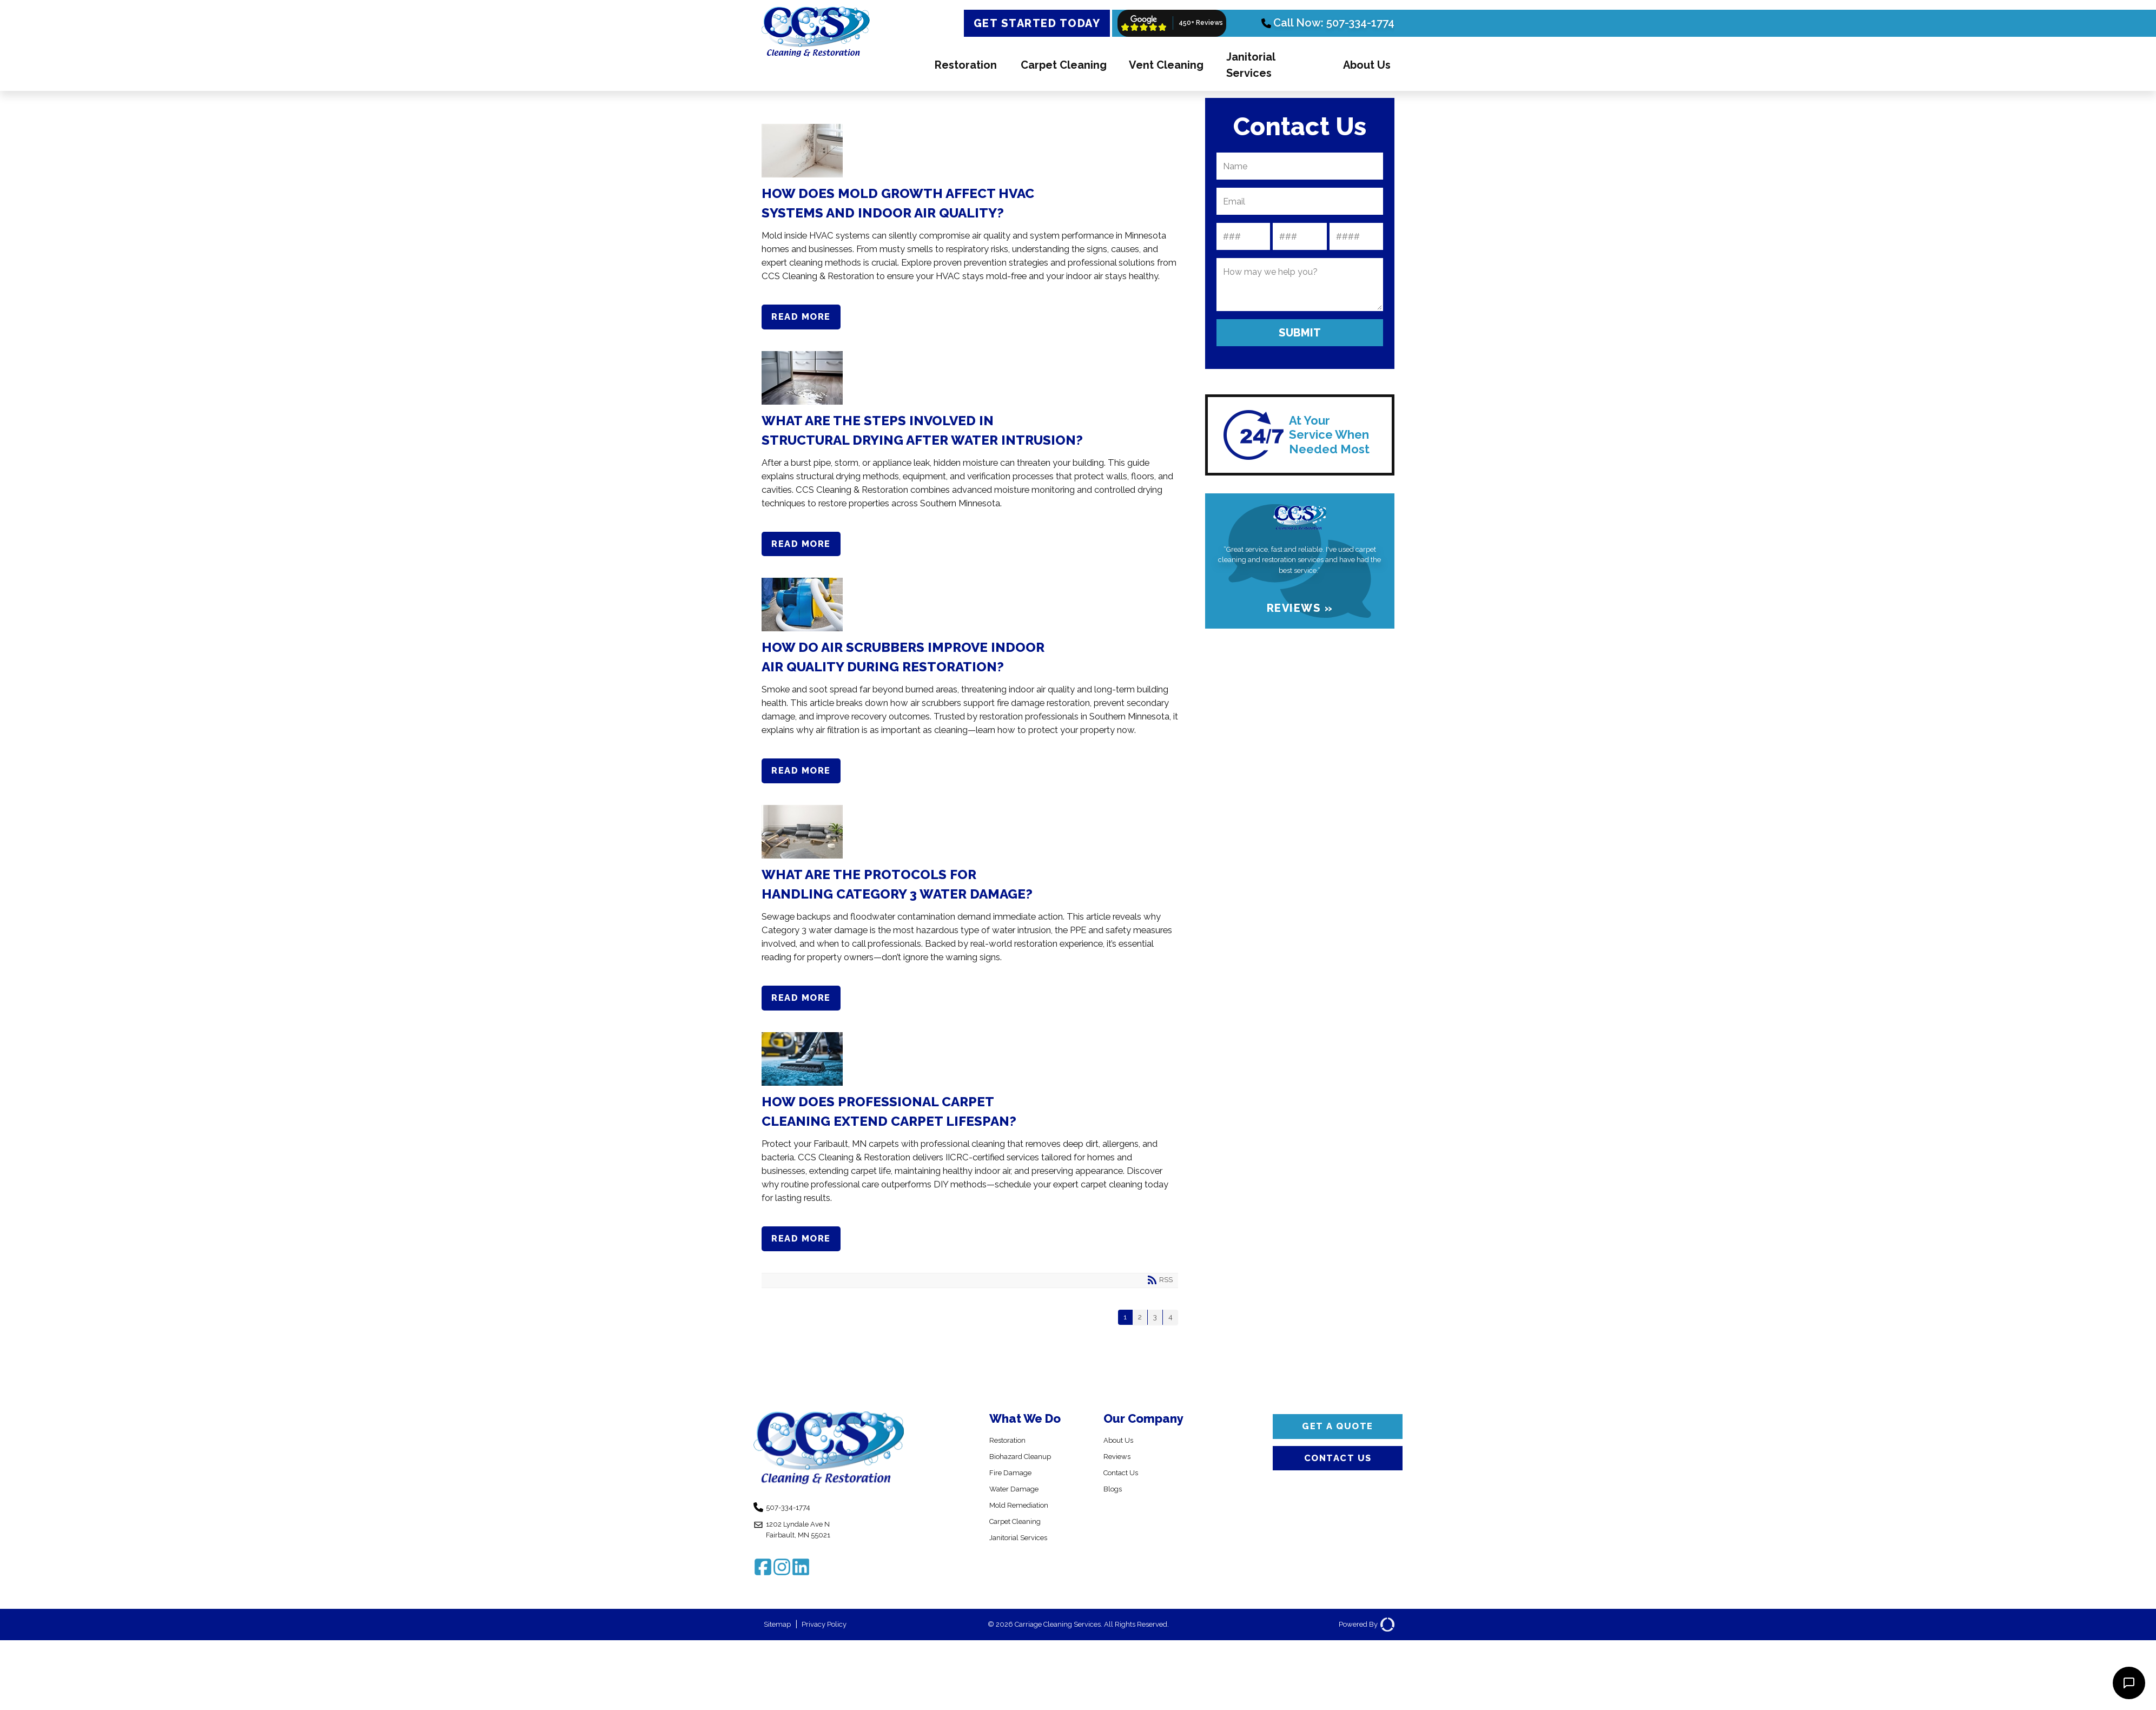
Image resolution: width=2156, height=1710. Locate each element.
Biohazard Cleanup (1027, 1471)
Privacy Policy (836, 1649)
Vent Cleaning (1166, 64)
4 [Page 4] (1170, 1331)
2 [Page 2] (1137, 1331)
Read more (806, 318)
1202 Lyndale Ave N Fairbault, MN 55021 (805, 1549)
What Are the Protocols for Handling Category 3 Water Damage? (966, 839)
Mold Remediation (1026, 1520)
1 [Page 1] (1121, 1331)
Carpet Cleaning (1064, 64)
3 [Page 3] (1153, 1331)
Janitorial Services (1250, 65)
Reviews (1120, 1471)
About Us (1367, 64)
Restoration (966, 64)
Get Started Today (1037, 23)
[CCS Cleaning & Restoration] (816, 59)
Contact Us (1125, 1487)
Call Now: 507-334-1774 (1327, 22)
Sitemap (780, 1649)
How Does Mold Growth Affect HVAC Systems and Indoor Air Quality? (966, 150)
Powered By (1361, 1649)
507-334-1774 (794, 1523)
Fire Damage (1015, 1487)
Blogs (1115, 1503)
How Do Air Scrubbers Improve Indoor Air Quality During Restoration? (966, 609)
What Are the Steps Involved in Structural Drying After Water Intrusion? (966, 380)
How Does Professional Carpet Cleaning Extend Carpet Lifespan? (966, 1068)
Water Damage (1019, 1503)
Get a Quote (1337, 1442)
